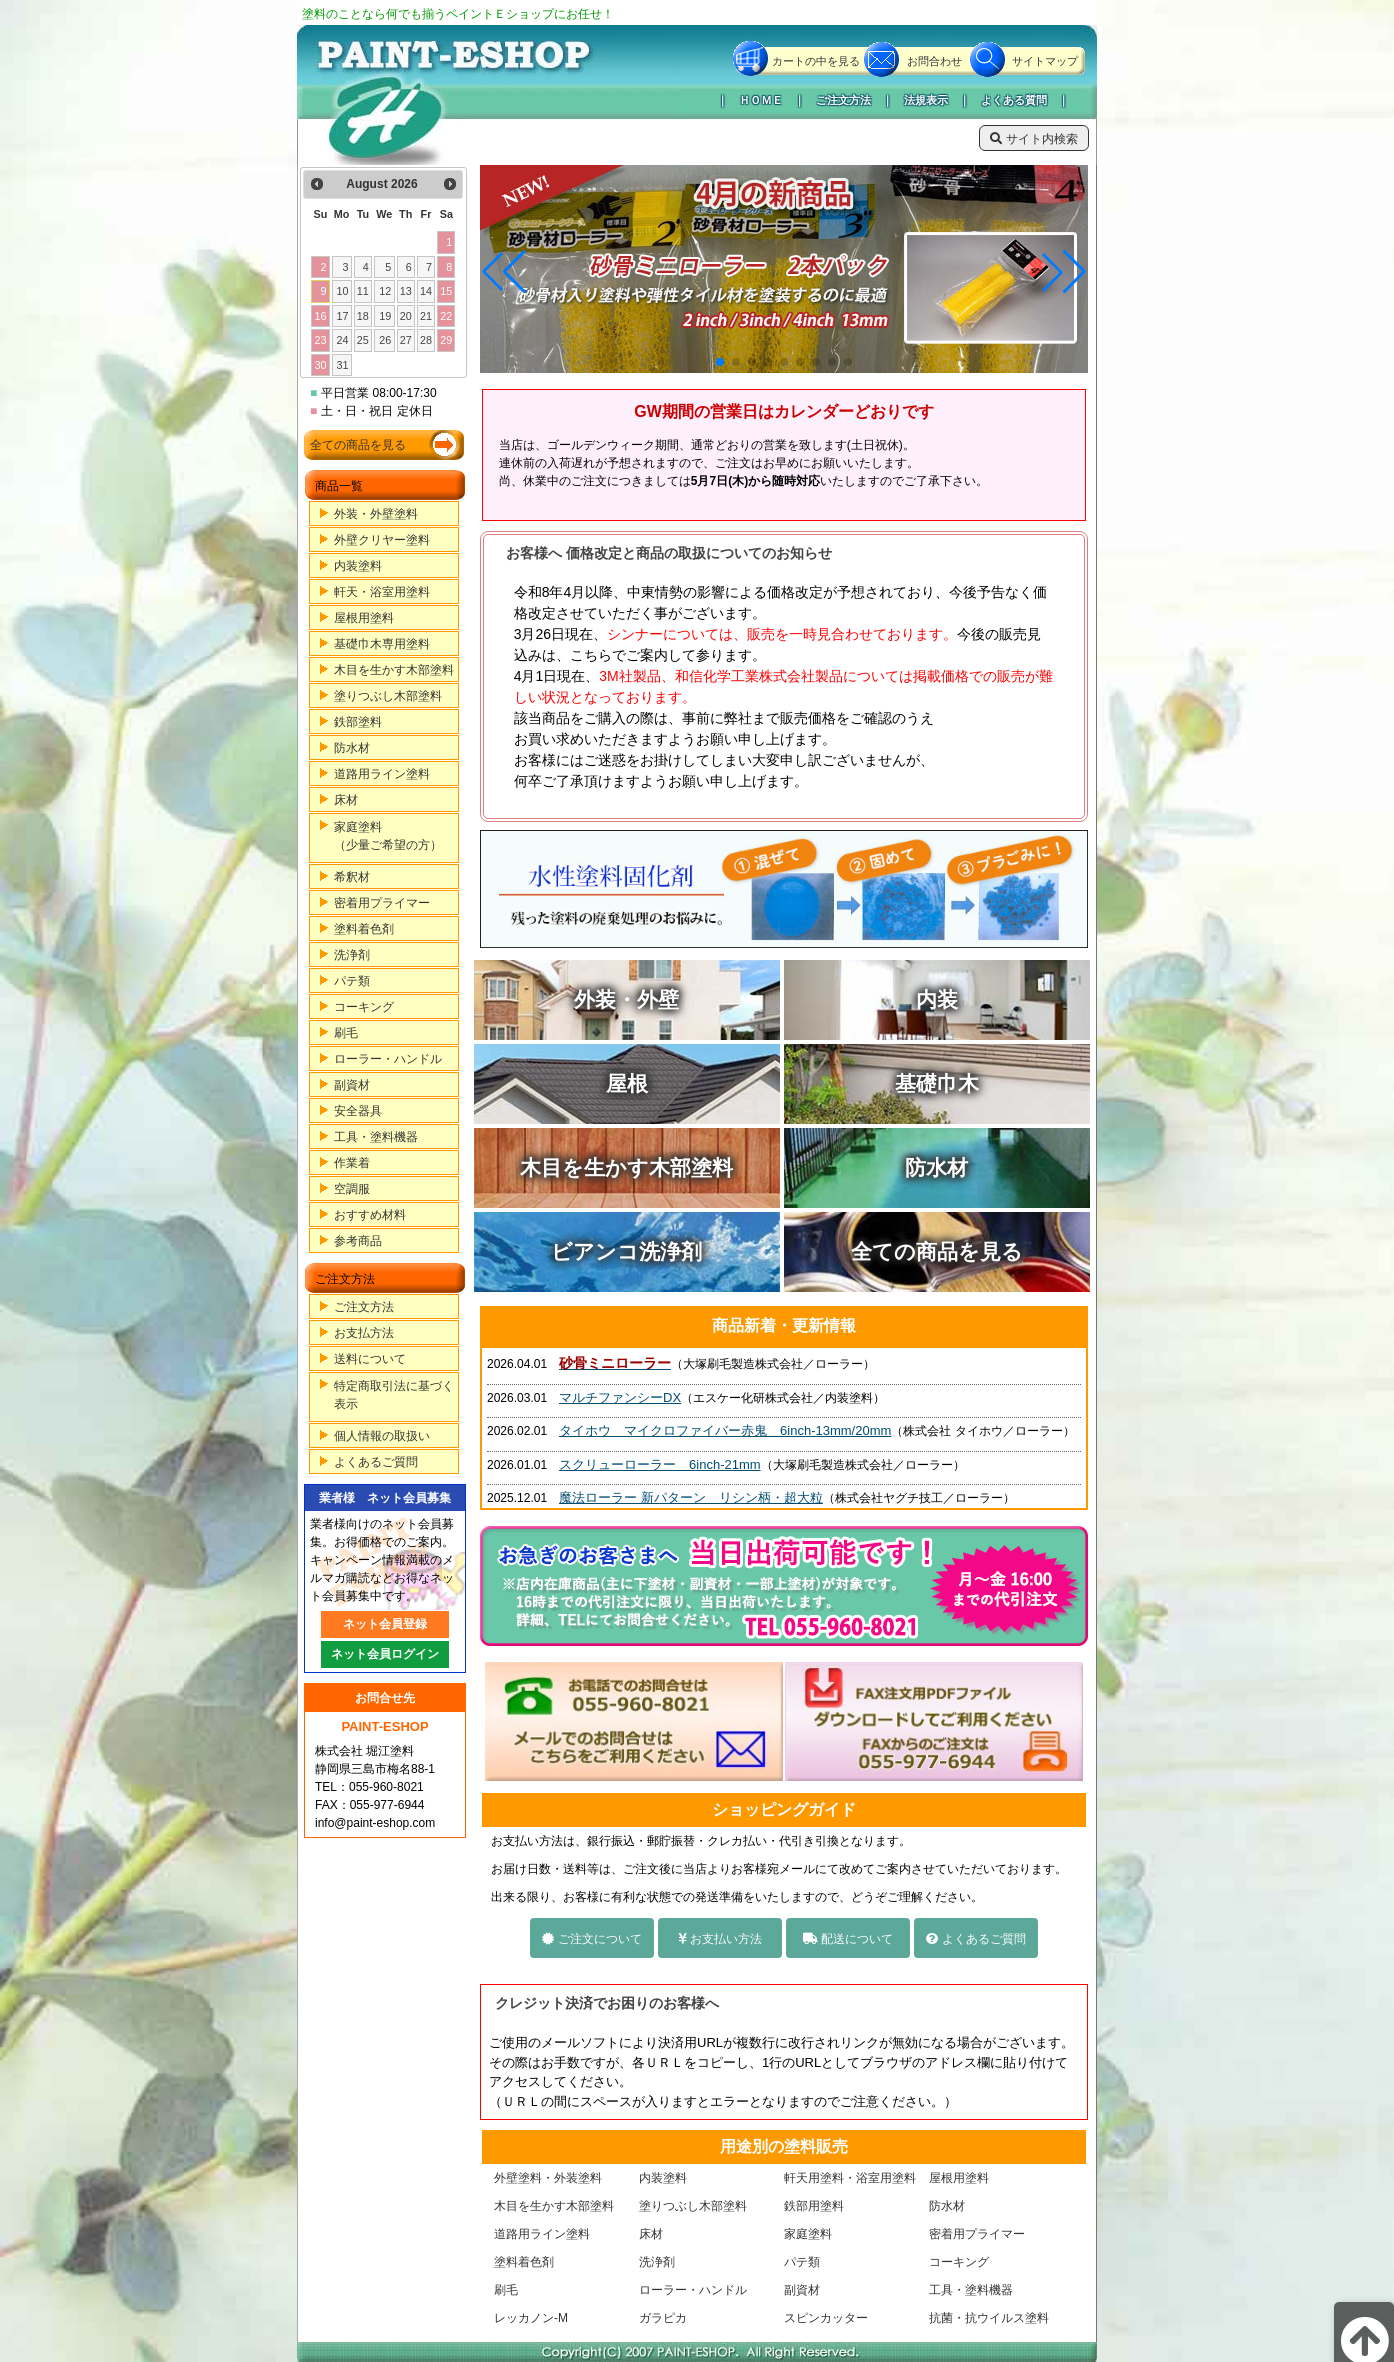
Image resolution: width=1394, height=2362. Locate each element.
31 (343, 365)
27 (406, 340)
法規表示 (926, 100)
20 (406, 316)
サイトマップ (1045, 61)
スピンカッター (826, 2318)
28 (426, 340)
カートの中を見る (816, 61)
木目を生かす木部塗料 (394, 670)
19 (385, 316)
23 (320, 340)
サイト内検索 (1033, 139)
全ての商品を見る (358, 445)
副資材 (352, 1085)
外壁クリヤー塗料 (382, 540)
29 (446, 340)
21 (426, 316)
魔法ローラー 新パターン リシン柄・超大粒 (691, 1497)
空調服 (352, 1189)
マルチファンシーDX (620, 1397)
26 (385, 340)
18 (363, 316)
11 (363, 291)
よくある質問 (1014, 100)
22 (446, 316)
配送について (848, 1939)
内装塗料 (358, 566)
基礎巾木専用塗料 (382, 644)
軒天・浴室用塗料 (382, 592)
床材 (346, 800)
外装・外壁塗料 (376, 514)
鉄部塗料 (358, 722)
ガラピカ (663, 2318)
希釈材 (352, 877)
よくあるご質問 (376, 1462)
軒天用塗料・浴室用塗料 (850, 2178)
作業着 (352, 1163)
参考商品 (358, 1241)
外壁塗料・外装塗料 (548, 2178)
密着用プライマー (382, 903)
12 (385, 291)
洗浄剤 (352, 955)
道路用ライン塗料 (382, 774)
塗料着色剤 (364, 929)
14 (426, 291)
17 (343, 316)
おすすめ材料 (370, 1215)
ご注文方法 (843, 100)
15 (446, 291)
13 (406, 291)
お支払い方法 (720, 1939)
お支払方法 (364, 1333)
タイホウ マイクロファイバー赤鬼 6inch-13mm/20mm (725, 1430)
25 (363, 340)
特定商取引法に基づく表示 (394, 1395)
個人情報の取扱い (382, 1436)
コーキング (364, 1007)
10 (343, 291)
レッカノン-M (531, 2318)
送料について (370, 1359)
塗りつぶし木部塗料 (388, 696)
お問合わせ (934, 61)
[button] (720, 362)
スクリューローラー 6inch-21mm (660, 1464)
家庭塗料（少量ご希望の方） (388, 836)
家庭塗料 (808, 2234)
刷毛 (346, 1033)
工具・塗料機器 (376, 1137)
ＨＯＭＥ (761, 100)
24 (343, 340)
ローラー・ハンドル (388, 1059)
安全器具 (358, 1111)
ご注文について (591, 1939)
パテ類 (352, 981)
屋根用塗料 (364, 618)
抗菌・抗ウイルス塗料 (989, 2318)
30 (320, 365)
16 (320, 316)
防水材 (352, 748)
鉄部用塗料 (814, 2206)
